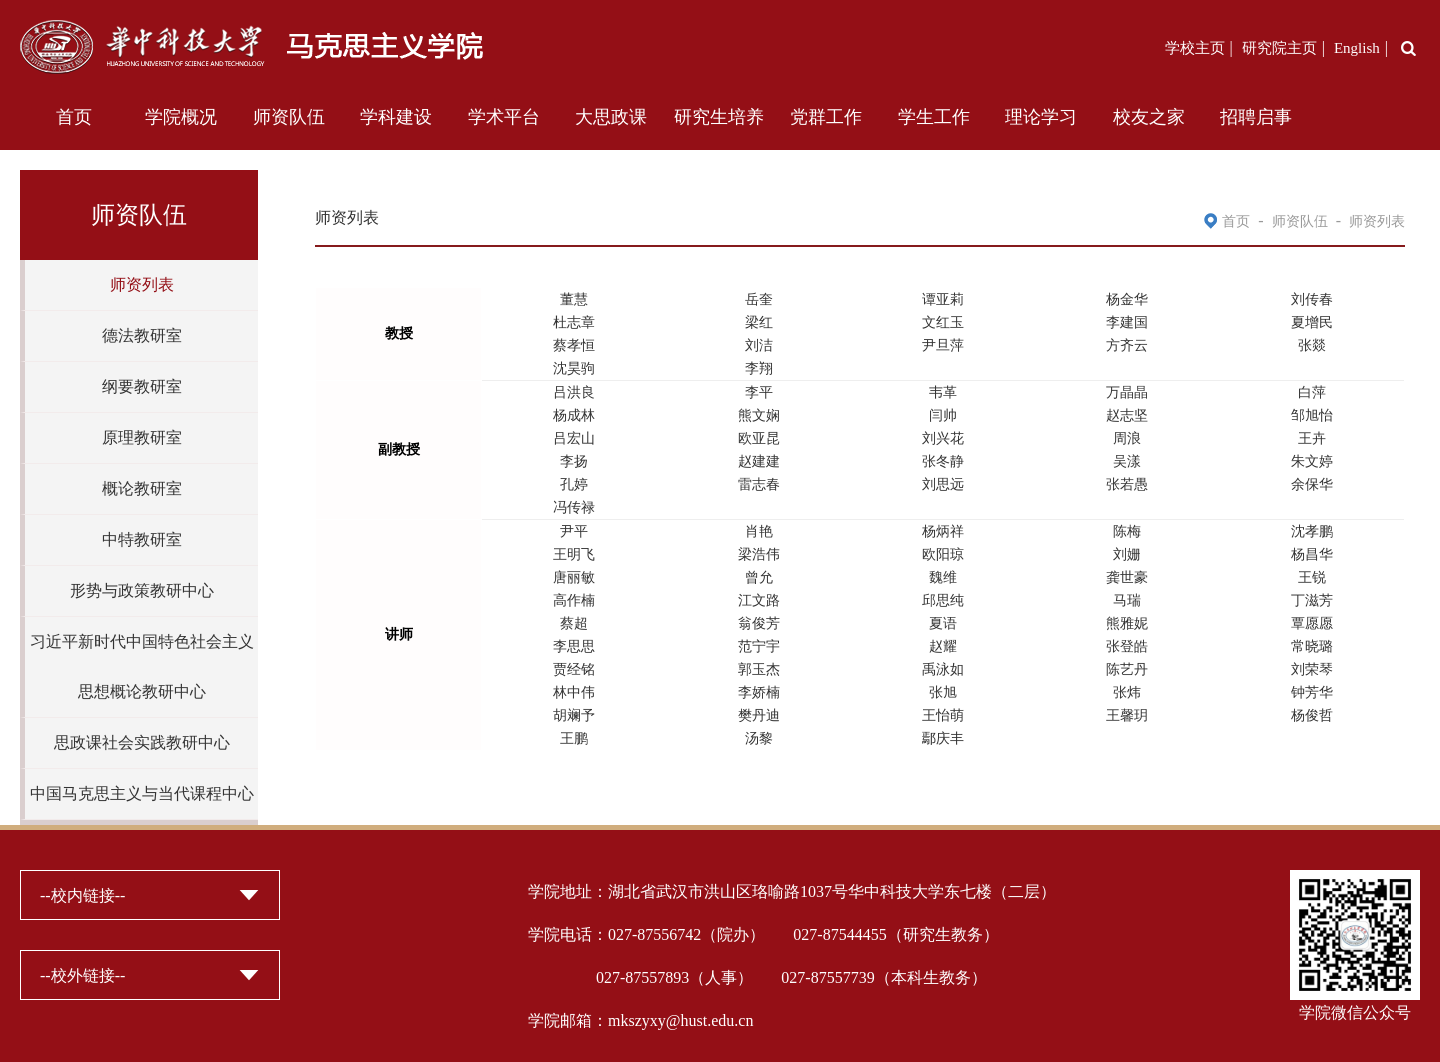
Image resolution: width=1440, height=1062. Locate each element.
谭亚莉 (943, 299)
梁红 (759, 322)
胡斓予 (574, 715)
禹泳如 (943, 669)
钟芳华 (1312, 692)
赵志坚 (1127, 415)
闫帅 (943, 415)
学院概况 (181, 117)
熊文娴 (759, 415)
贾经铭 (574, 669)
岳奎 (759, 299)
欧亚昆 (759, 438)
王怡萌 (943, 715)
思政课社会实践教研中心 (142, 742)
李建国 (1127, 322)
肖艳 (759, 531)
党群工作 (826, 117)
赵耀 (943, 646)
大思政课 (611, 117)
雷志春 (759, 484)
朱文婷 (1312, 461)
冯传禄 (574, 507)
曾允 (759, 577)
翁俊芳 (759, 623)
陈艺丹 (1127, 669)
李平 (759, 392)
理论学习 (1041, 117)
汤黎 (759, 738)
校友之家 (1149, 117)
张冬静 (943, 461)
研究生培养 (719, 117)
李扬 (574, 461)
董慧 (574, 299)
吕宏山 (574, 438)
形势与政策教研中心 (142, 590)
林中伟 (574, 692)
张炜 (1127, 692)
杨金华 (1127, 299)
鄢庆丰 (943, 738)
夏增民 (1312, 322)
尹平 (574, 531)
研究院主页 (1279, 48)
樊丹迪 (759, 715)
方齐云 (1127, 345)
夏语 (943, 623)
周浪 (1127, 438)
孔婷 (574, 484)
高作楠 (574, 600)
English (1357, 48)
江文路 (759, 600)
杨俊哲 (1312, 715)
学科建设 (396, 117)
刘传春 (1312, 299)
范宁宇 (759, 646)
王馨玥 (1127, 715)
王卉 (1312, 438)
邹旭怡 (1312, 415)
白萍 (1312, 392)
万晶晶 (1127, 392)
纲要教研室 (142, 386)
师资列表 (142, 284)
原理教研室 (142, 437)
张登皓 (1127, 646)
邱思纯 (943, 600)
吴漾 (1127, 461)
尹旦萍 (943, 345)
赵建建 (759, 461)
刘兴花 (943, 438)
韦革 (943, 392)
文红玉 (943, 322)
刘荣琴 (1312, 669)
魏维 (943, 577)
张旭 (943, 692)
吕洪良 (574, 392)
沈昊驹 (574, 368)
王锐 (1312, 577)
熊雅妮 (1127, 623)
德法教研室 (142, 335)
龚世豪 (1127, 577)
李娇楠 (759, 692)
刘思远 (943, 484)
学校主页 (1195, 48)
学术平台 (504, 117)
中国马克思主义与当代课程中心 (142, 793)
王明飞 (574, 554)
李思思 (574, 646)
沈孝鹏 (1312, 531)
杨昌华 (1312, 554)
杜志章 (574, 322)
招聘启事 (1256, 117)
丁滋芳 (1312, 600)
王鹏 (574, 738)
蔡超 (574, 623)
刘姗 (1127, 554)
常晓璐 (1312, 646)
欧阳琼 (943, 554)
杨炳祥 (943, 531)
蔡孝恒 (574, 345)
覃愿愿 (1312, 623)
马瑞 (1127, 600)
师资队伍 (289, 117)
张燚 (1312, 345)
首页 (74, 117)
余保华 (1312, 484)
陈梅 (1127, 531)
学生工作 (934, 117)
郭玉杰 (759, 669)
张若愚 (1127, 484)
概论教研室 (142, 488)
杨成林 (574, 415)
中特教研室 (142, 539)
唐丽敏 (574, 577)
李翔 (759, 368)
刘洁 (759, 345)
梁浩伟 (759, 554)
